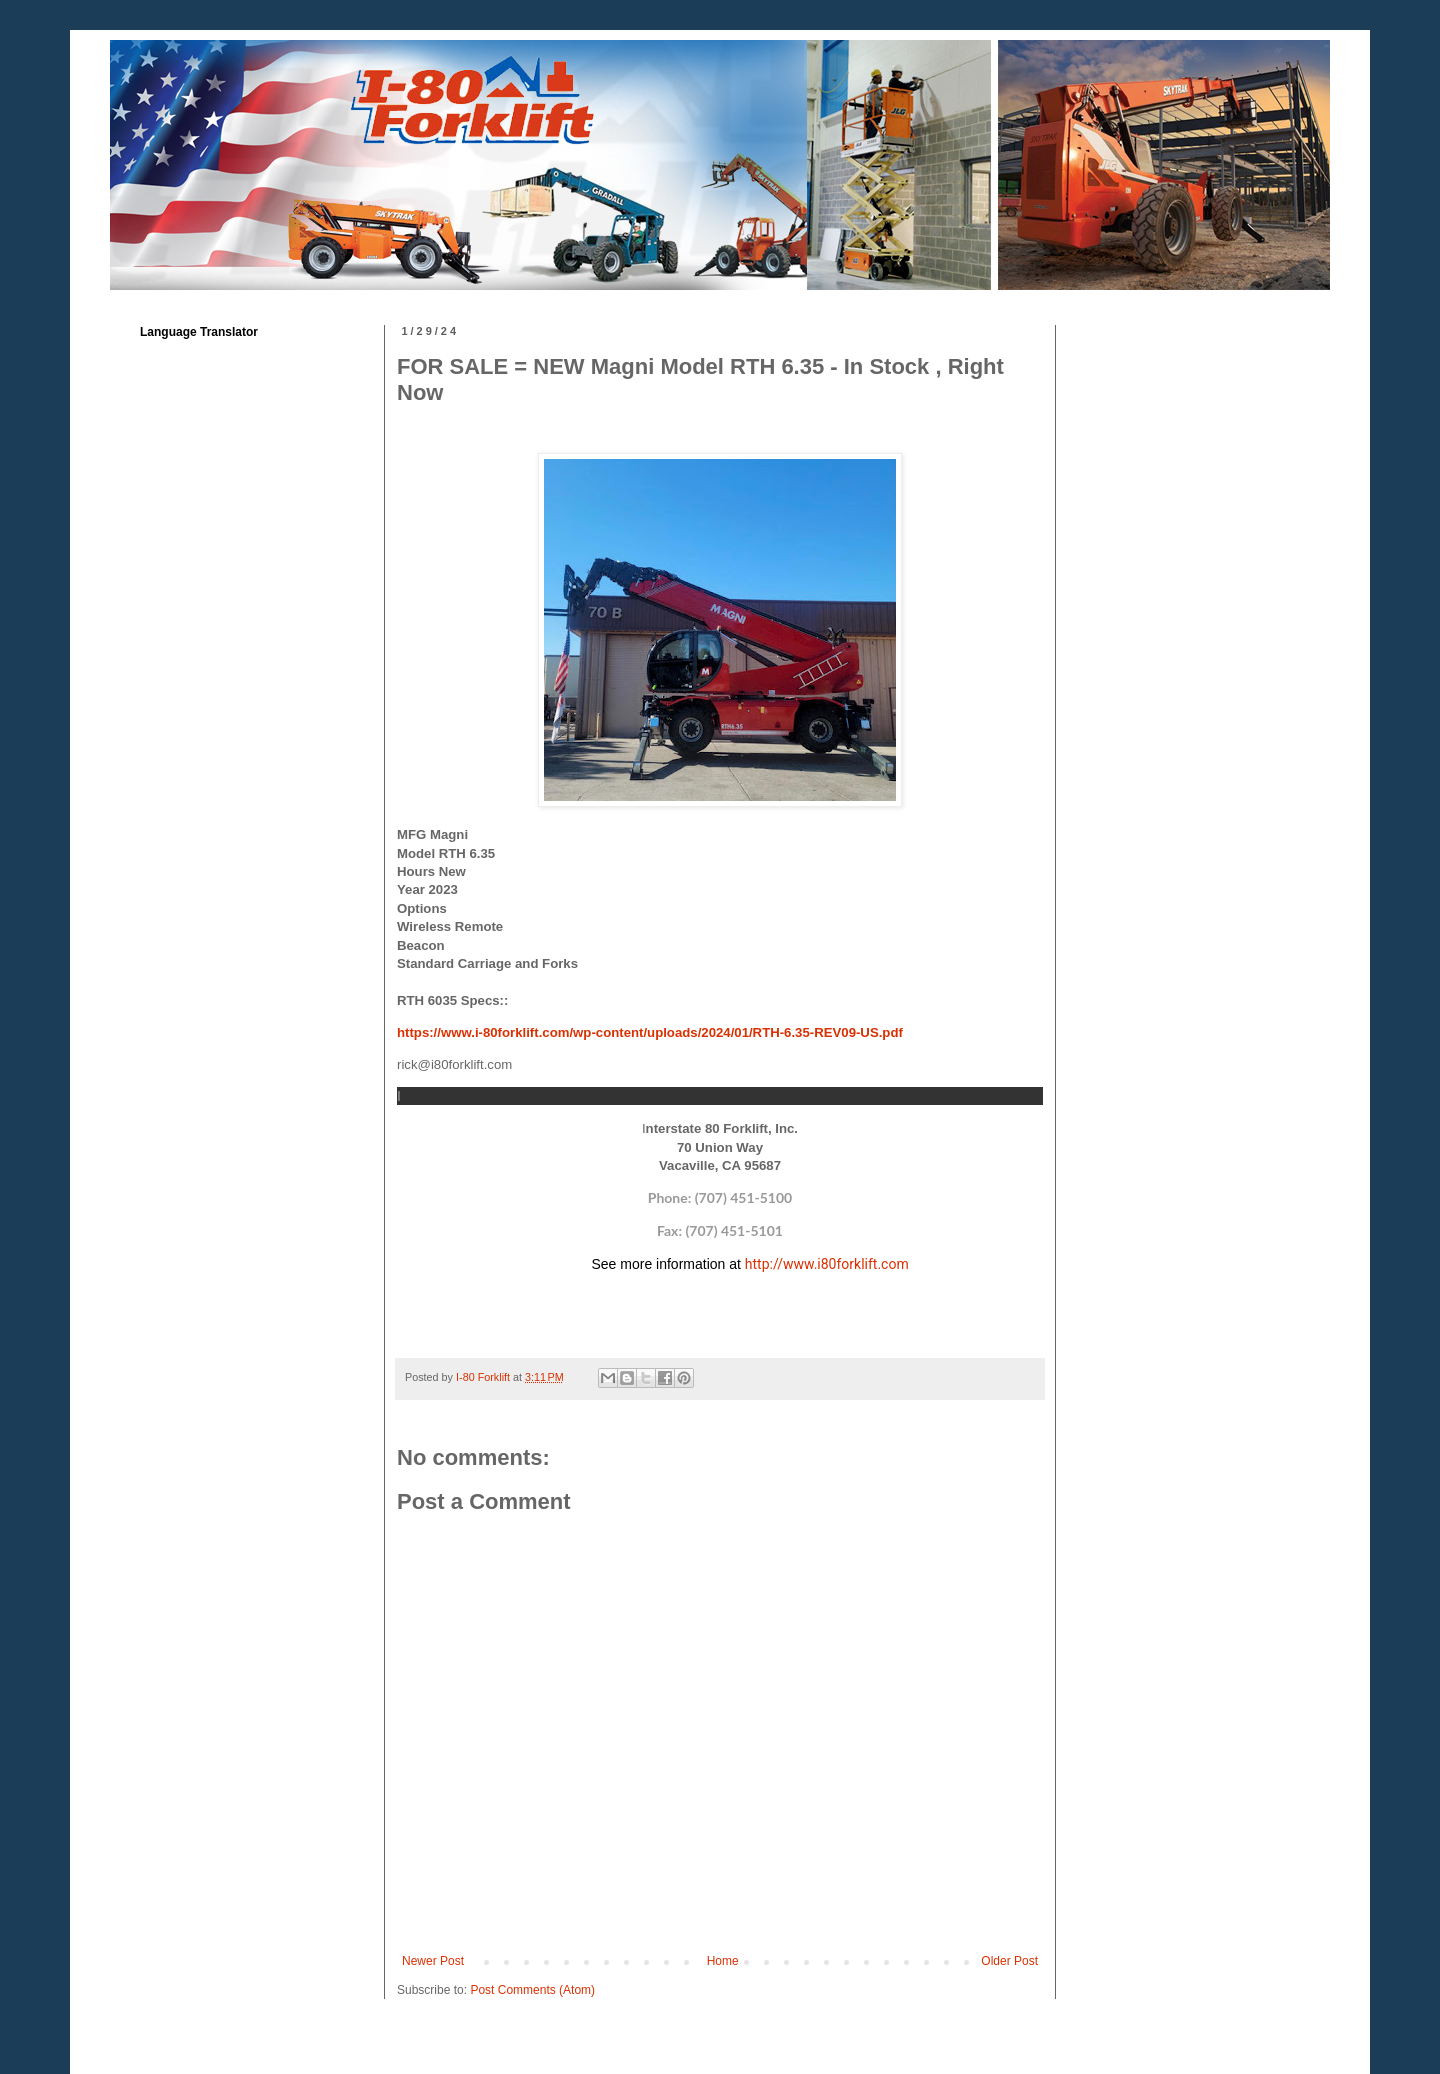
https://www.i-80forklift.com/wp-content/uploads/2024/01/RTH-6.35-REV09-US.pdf (650, 1032)
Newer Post (433, 1961)
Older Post (1009, 1961)
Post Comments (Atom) (532, 1990)
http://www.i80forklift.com (827, 1264)
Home (723, 1961)
